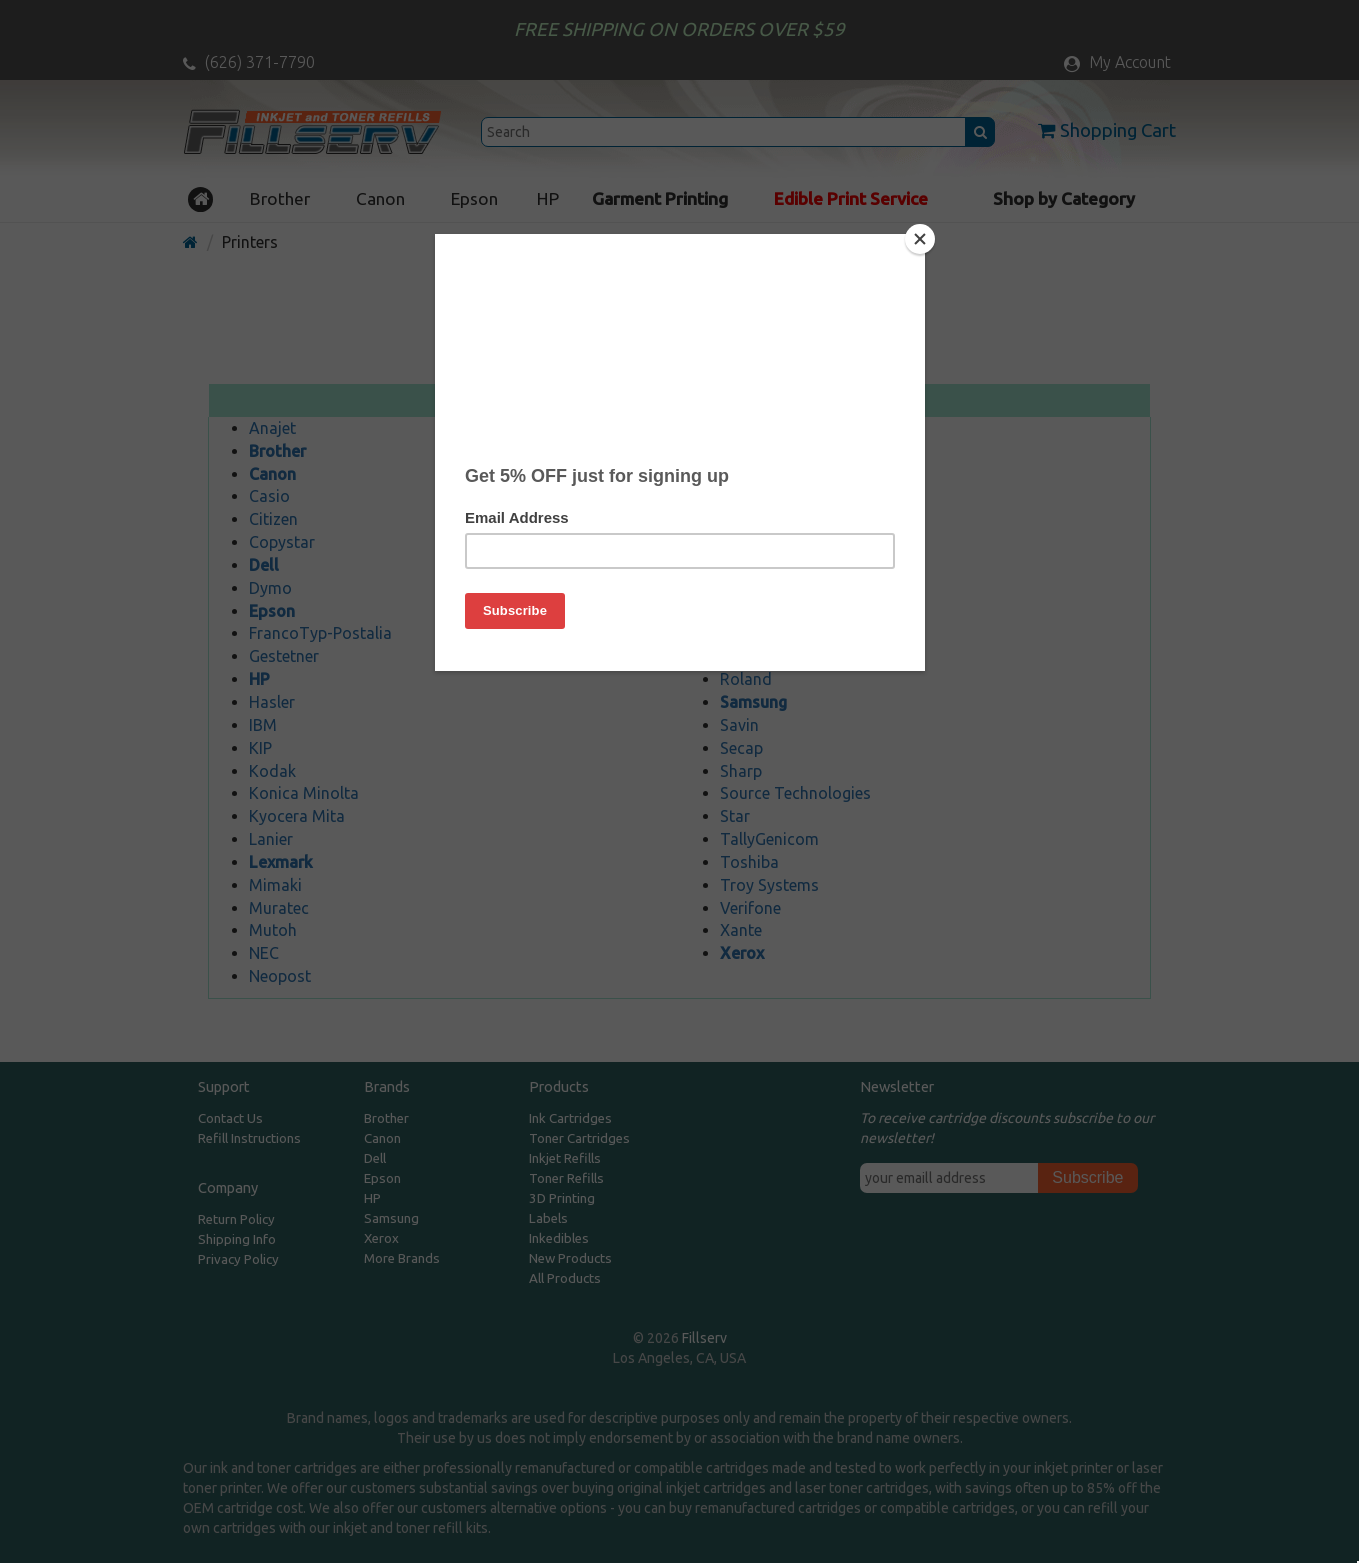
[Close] (920, 239)
